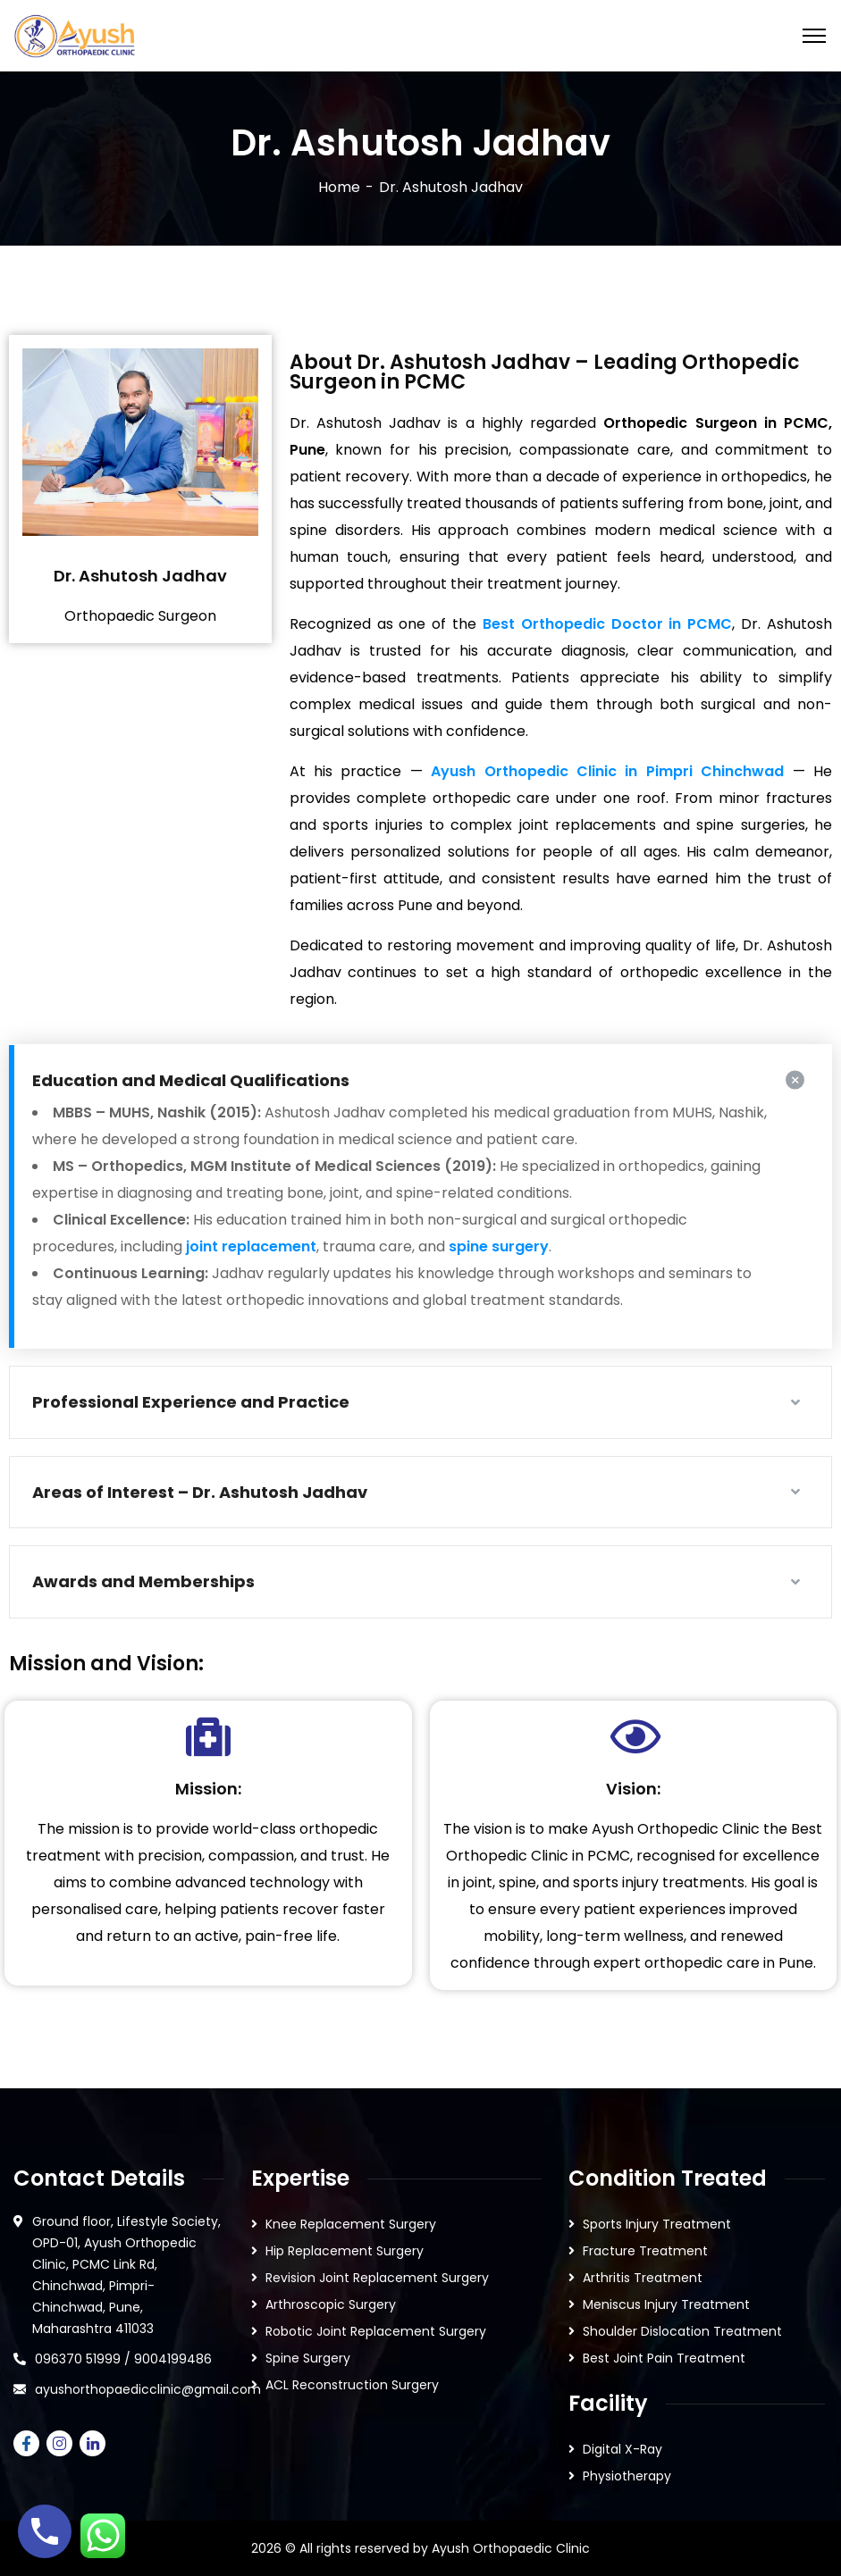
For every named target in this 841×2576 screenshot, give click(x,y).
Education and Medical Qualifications (190, 1080)
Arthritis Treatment (642, 2278)
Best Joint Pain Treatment (664, 2358)
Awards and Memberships (143, 1581)
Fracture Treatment (645, 2251)
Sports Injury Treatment (657, 2224)
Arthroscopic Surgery (330, 2304)
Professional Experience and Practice (190, 1402)
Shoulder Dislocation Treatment (682, 2331)
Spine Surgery (307, 2358)
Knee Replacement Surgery (350, 2224)
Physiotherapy (627, 2476)
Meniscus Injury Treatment (666, 2304)
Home (339, 187)
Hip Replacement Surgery (344, 2251)
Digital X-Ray (622, 2449)
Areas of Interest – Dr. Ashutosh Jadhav (199, 1492)
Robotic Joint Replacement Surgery (375, 2331)
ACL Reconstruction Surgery (352, 2385)
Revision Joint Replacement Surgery (377, 2278)
